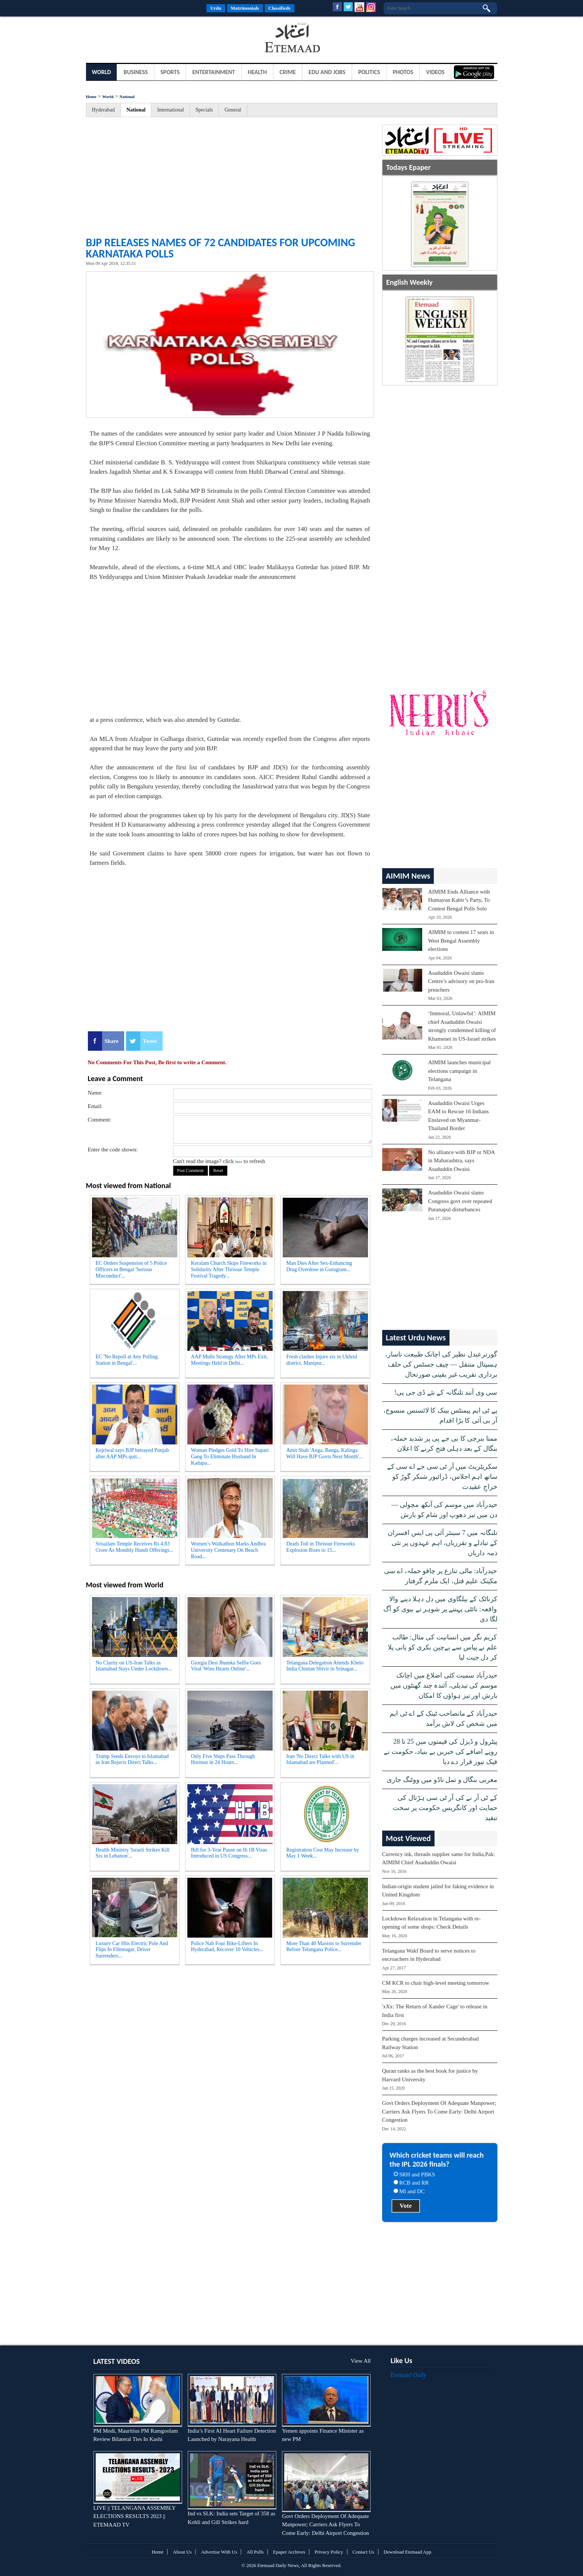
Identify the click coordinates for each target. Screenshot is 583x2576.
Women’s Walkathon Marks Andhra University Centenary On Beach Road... (228, 1550)
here (238, 1161)
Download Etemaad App (408, 2552)
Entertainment (213, 72)
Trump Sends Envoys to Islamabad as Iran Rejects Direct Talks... (132, 1759)
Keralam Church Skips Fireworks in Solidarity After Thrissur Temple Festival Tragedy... (229, 1269)
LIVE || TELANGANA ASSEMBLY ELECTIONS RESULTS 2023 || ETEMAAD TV (134, 2516)
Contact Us (363, 2552)
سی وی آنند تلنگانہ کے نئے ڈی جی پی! (446, 1392)
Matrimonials (245, 8)
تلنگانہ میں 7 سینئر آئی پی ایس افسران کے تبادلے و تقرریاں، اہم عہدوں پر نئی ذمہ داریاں (442, 1543)
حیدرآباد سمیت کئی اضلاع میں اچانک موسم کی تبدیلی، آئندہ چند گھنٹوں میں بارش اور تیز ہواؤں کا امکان (443, 1685)
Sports (169, 72)
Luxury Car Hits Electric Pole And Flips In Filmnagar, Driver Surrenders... (132, 1950)
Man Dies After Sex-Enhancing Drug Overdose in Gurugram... (319, 1266)
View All (361, 2361)
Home (91, 96)
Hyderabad (103, 110)
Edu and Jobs (327, 72)
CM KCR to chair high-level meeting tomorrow (436, 1983)
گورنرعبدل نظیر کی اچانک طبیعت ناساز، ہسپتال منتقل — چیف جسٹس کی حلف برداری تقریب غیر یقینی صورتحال (441, 1364)
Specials (204, 110)
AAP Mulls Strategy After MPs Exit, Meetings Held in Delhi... (229, 1360)
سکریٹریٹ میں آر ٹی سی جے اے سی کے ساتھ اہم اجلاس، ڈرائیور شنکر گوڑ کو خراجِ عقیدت (442, 1476)
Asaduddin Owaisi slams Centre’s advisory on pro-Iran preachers (461, 981)
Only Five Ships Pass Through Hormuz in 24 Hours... (223, 1759)
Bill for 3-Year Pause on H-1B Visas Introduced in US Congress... (229, 1853)
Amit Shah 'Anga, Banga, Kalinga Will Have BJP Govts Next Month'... (324, 1453)
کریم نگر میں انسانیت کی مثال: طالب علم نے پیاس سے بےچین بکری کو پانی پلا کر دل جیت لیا (442, 1647)
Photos (403, 72)
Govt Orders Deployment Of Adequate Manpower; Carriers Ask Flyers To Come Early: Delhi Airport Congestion (439, 2111)
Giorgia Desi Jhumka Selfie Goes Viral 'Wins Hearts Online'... (226, 1666)
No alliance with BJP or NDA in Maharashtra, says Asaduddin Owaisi (461, 1160)
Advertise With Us (219, 2552)
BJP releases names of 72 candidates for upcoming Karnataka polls (220, 247)
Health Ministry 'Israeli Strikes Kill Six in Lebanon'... (133, 1853)
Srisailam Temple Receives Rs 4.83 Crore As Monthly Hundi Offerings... (135, 1547)
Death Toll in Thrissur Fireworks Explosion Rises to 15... (320, 1547)
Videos (435, 72)
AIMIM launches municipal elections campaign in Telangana (459, 1070)
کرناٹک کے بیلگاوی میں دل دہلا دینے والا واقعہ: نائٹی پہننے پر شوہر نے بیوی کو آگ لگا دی (440, 1609)
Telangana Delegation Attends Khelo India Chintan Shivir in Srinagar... (324, 1666)
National (127, 96)
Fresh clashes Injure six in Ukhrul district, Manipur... (321, 1360)
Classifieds (280, 8)
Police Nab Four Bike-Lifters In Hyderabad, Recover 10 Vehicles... (227, 1947)
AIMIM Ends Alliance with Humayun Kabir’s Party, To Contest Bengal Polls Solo (459, 900)
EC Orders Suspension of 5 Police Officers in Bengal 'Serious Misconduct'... (131, 1269)
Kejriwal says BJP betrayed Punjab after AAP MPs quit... (132, 1453)
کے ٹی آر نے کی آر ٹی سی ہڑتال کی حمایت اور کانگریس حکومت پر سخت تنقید (445, 1808)
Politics (369, 72)
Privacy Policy (328, 2552)
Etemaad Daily (409, 2375)
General (232, 110)
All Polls (255, 2552)
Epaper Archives (289, 2552)
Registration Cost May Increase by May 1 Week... (322, 1853)
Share (112, 1041)
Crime (288, 72)
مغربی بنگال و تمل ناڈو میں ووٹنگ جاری (442, 1779)
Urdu (215, 8)
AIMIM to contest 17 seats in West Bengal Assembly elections (461, 940)
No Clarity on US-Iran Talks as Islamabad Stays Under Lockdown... (134, 1666)
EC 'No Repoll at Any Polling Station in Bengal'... (127, 1360)
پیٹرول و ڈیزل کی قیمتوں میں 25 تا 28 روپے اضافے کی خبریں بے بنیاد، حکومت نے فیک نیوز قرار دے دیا (440, 1751)
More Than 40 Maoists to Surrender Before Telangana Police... (324, 1947)
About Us (182, 2552)
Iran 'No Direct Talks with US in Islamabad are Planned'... (320, 1759)
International (170, 110)
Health (257, 72)
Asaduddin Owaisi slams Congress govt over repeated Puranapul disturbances (460, 1201)
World (101, 72)
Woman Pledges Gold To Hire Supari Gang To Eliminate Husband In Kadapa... (230, 1456)
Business (135, 72)
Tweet (150, 1041)
